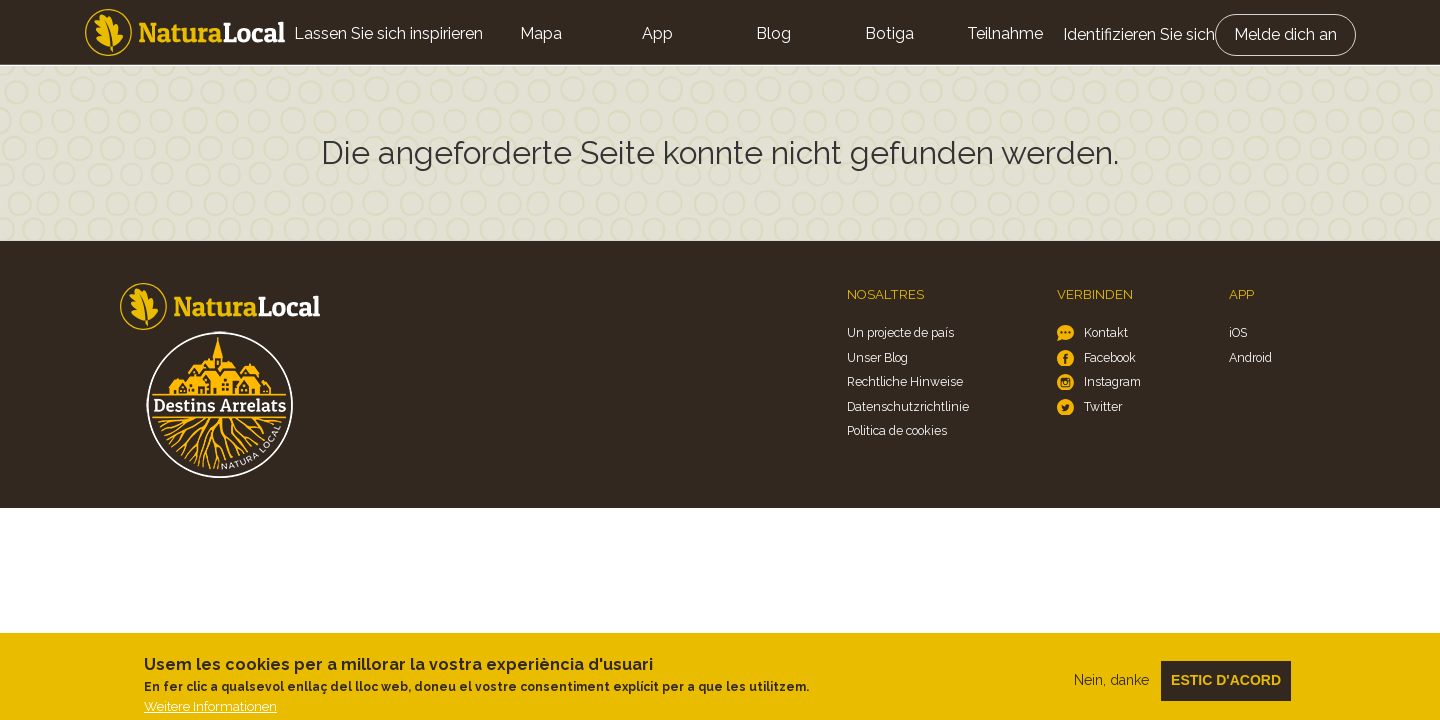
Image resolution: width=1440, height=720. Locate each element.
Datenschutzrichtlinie (908, 406)
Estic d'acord (1226, 687)
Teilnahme (1005, 33)
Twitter (1103, 406)
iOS (1238, 332)
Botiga (889, 33)
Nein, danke (1111, 687)
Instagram (1112, 381)
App (657, 33)
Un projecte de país (900, 332)
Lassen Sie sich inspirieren (388, 33)
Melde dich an (1285, 34)
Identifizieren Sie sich (1139, 34)
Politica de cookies (897, 430)
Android (1250, 357)
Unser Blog (877, 357)
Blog (773, 33)
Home (185, 32)
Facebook (1110, 357)
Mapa (541, 33)
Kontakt (1106, 332)
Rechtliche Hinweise (905, 381)
